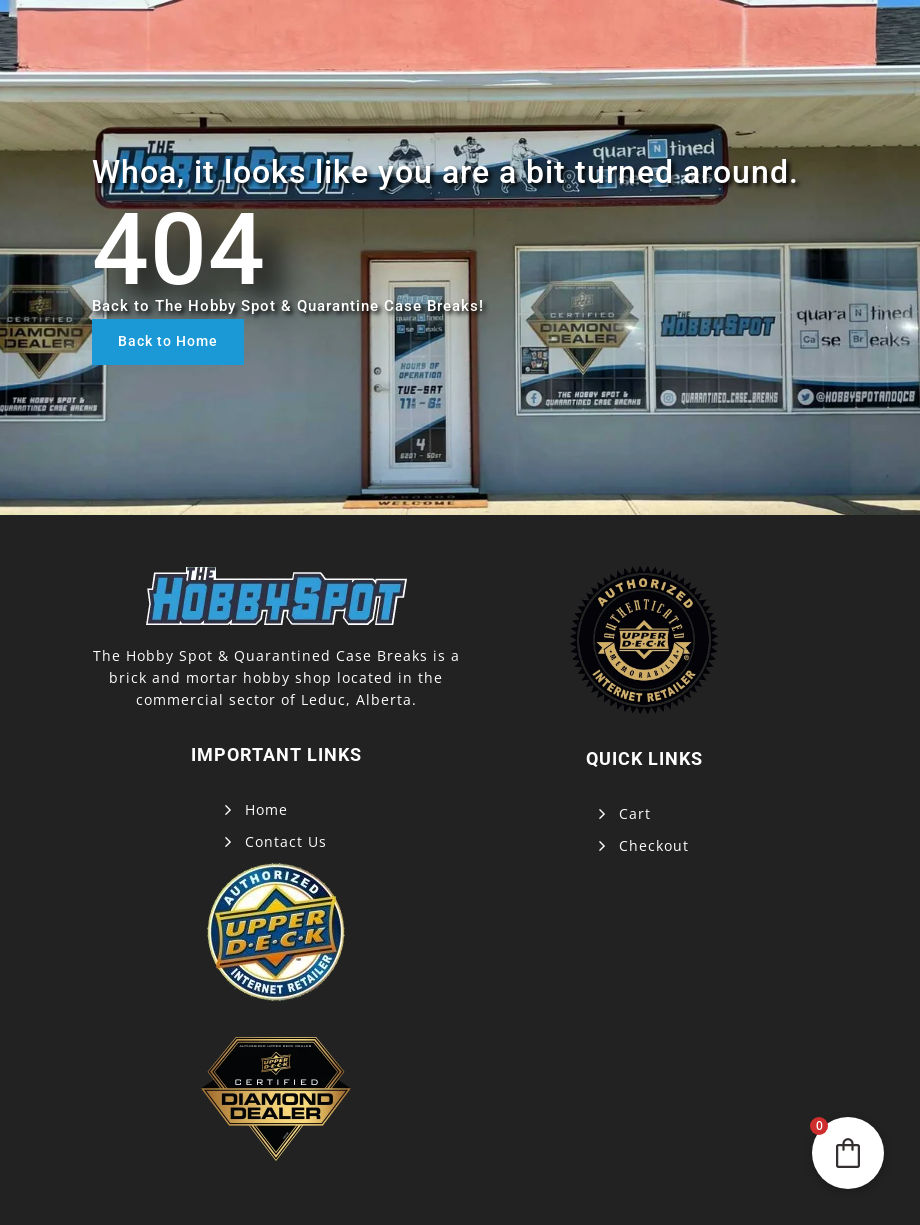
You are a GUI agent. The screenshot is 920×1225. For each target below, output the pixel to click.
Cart (635, 813)
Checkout (654, 845)
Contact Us (286, 841)
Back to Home (168, 341)
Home (266, 809)
